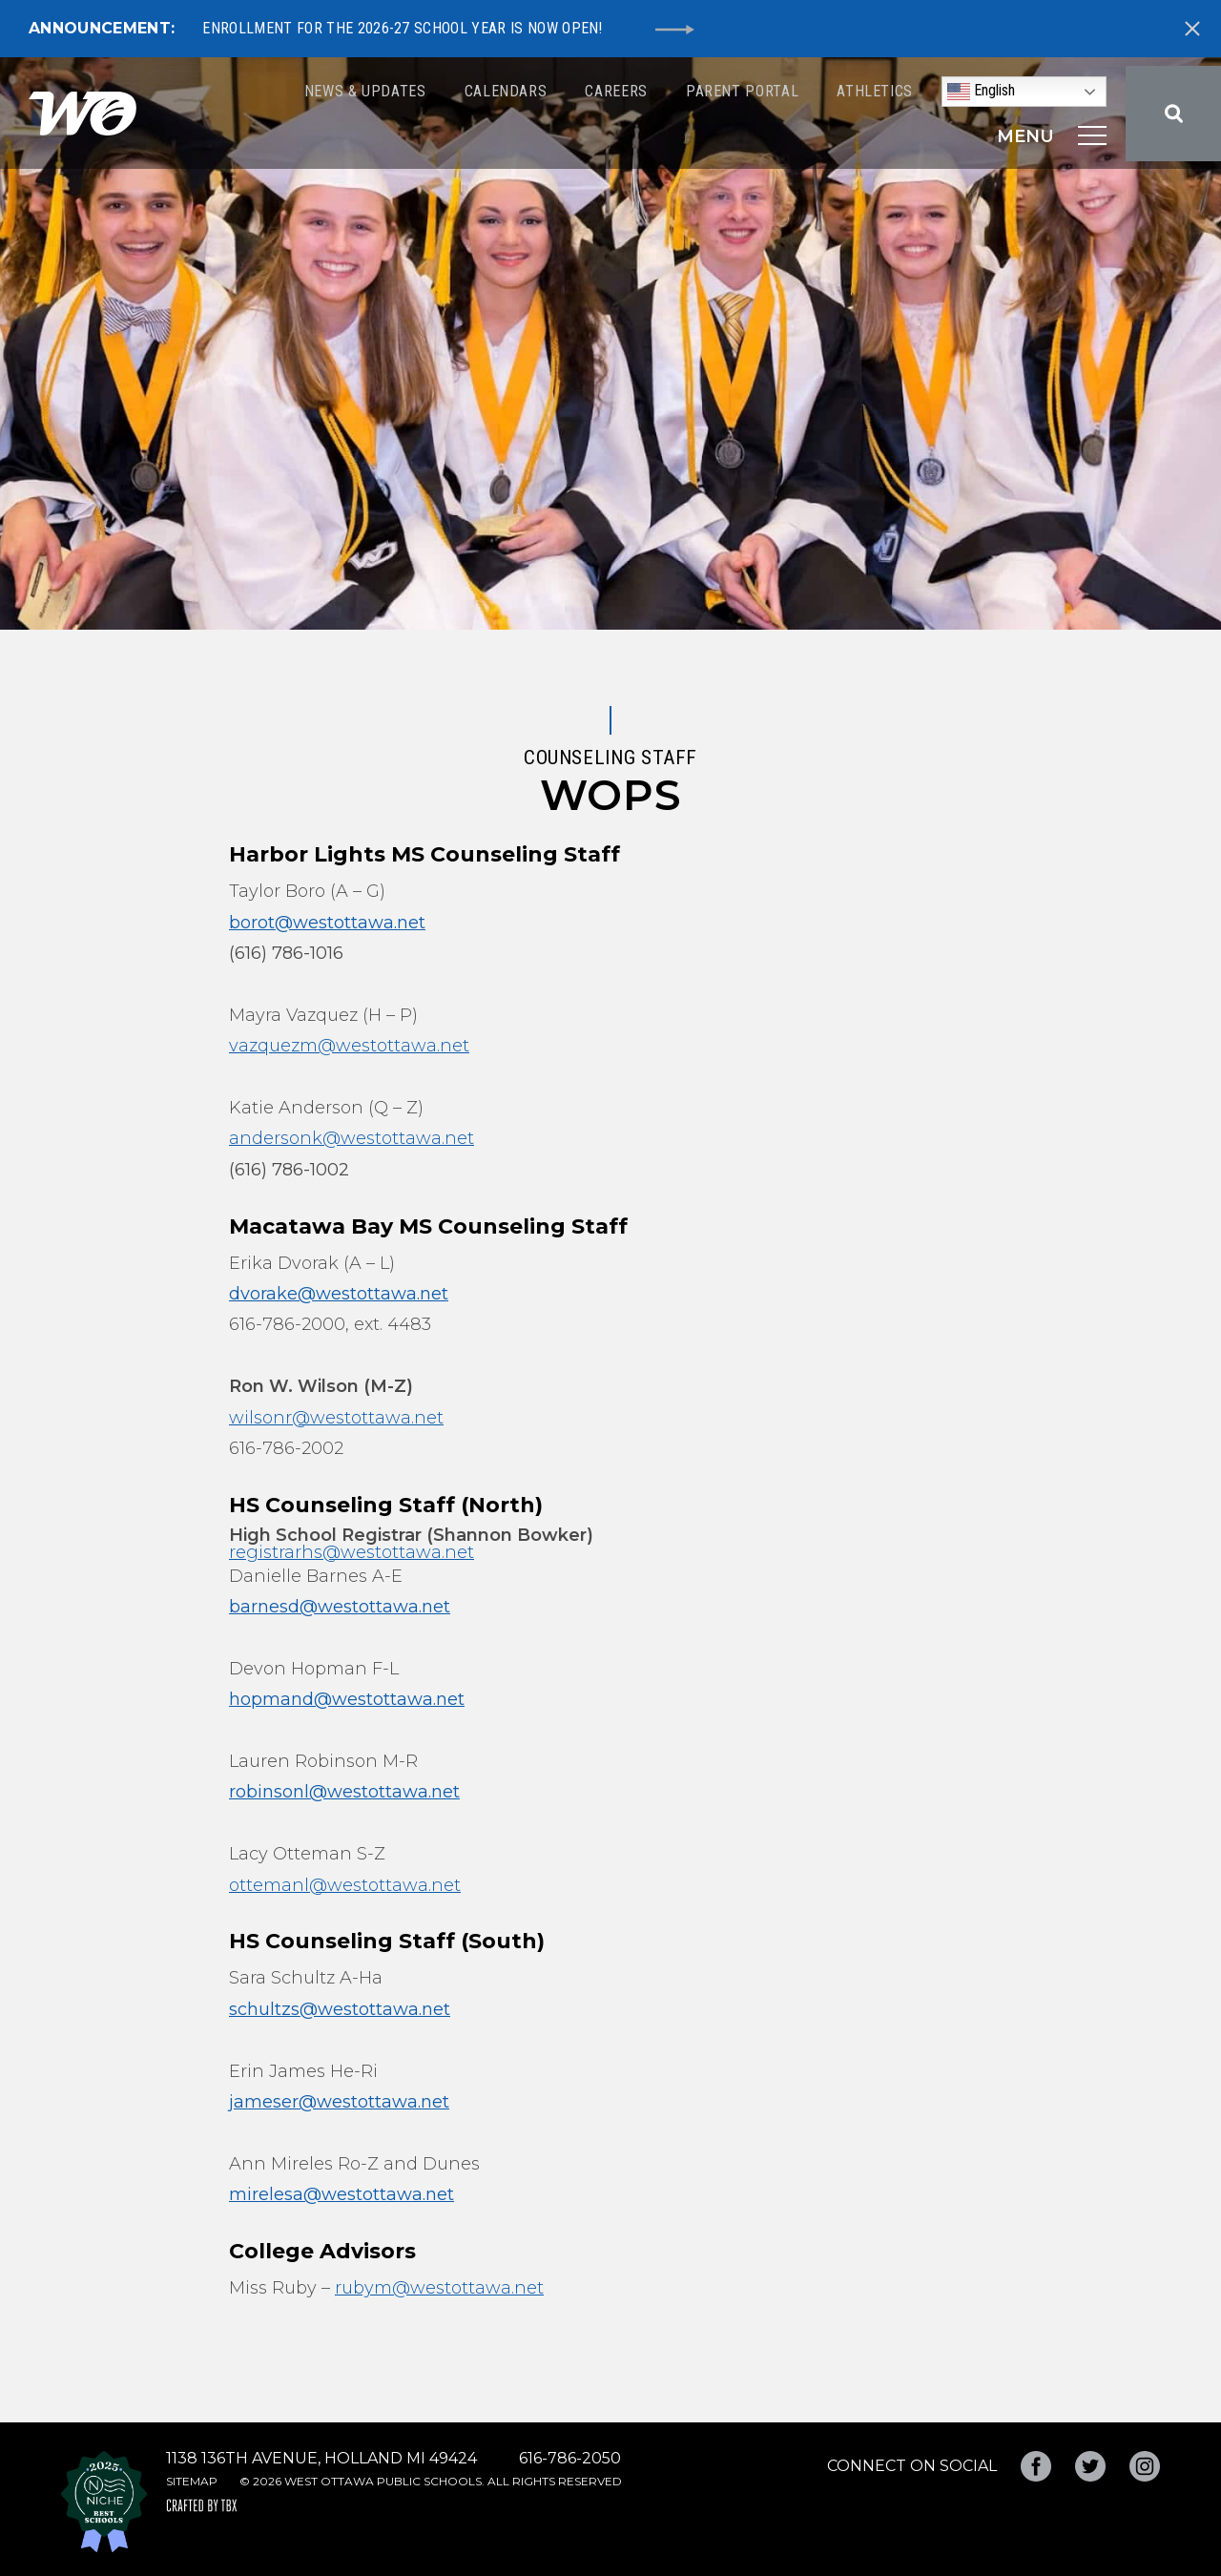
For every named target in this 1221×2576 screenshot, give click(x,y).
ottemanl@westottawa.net (345, 1885)
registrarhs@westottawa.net (351, 1552)
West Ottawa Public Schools (82, 113)
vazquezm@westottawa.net (349, 1045)
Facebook (1036, 2466)
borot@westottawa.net (327, 922)
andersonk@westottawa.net (351, 1138)
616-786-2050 (570, 2458)
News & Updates (365, 91)
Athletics (875, 91)
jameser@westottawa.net (339, 2101)
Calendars (506, 91)
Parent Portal (742, 91)
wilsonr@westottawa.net (336, 1417)
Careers (616, 91)
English (981, 91)
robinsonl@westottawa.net (344, 1791)
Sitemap (191, 2481)
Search (1173, 113)
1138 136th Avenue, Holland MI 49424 (321, 2458)
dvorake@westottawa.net (338, 1293)
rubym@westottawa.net (439, 2287)
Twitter (1090, 2466)
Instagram (1144, 2466)
